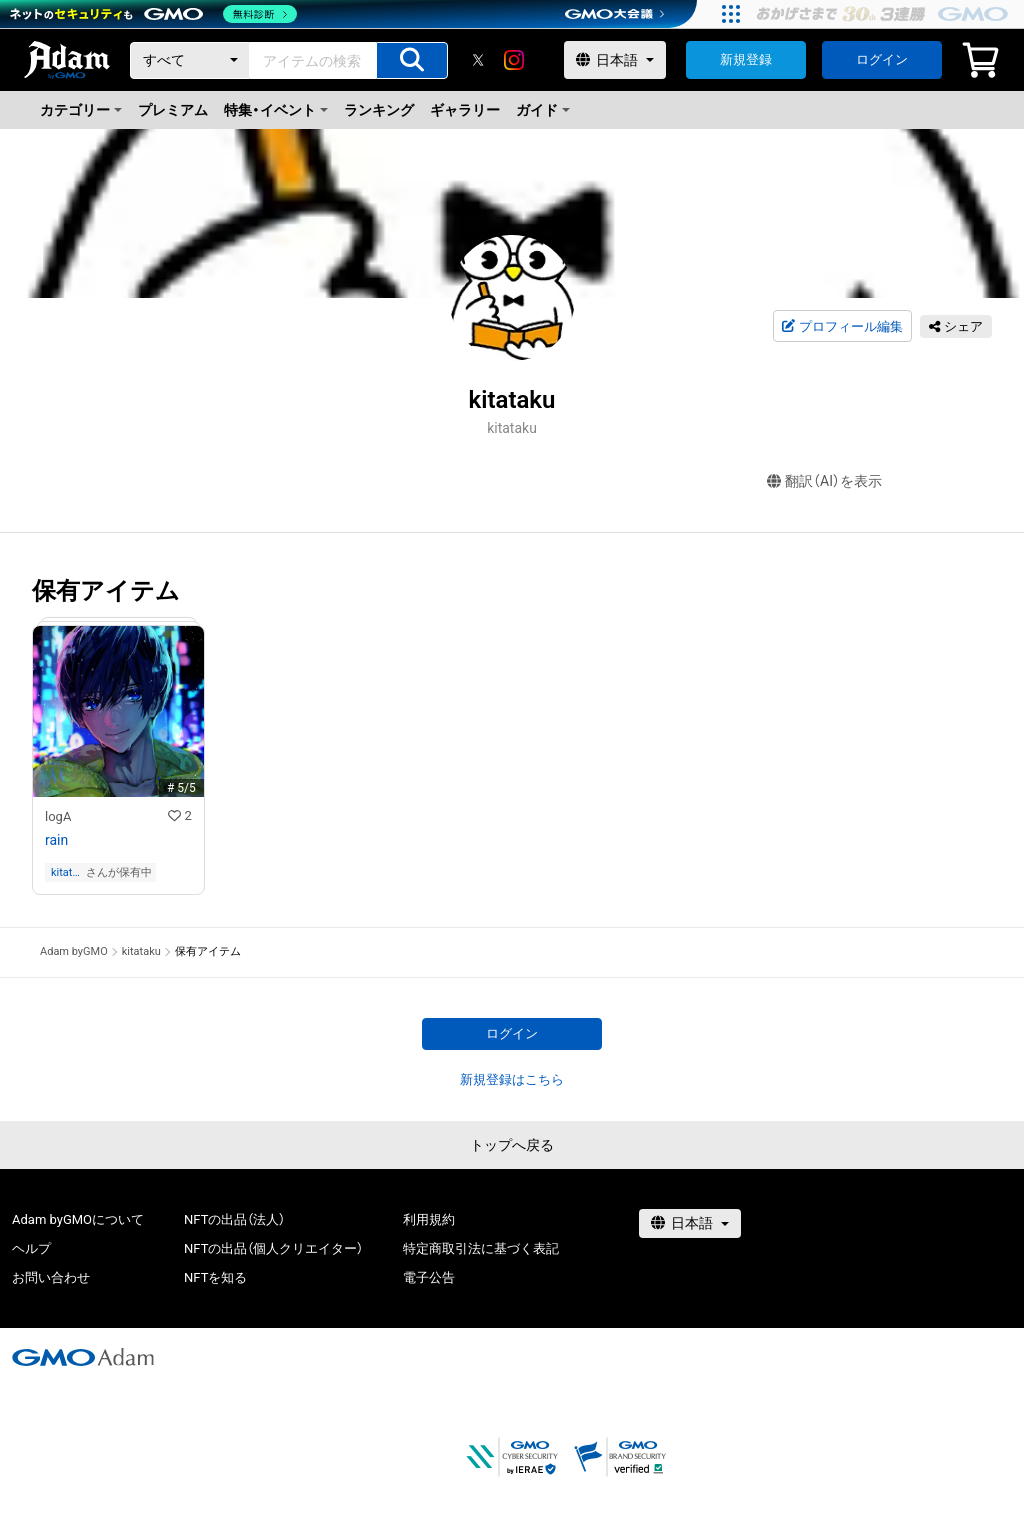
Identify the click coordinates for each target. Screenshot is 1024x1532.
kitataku (64, 872)
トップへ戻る (512, 1145)
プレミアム (173, 110)
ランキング (379, 110)
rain (56, 840)
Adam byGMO (74, 951)
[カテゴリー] (190, 60)
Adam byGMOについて (78, 1219)
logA (58, 816)
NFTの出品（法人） (234, 1219)
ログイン (882, 59)
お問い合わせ (51, 1277)
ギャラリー (465, 110)
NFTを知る (215, 1277)
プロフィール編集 (842, 327)
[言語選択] (615, 60)
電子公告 (429, 1277)
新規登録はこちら (512, 1079)
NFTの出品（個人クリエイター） (273, 1248)
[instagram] (514, 60)
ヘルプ (31, 1248)
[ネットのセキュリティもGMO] (153, 14)
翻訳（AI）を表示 (824, 481)
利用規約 (429, 1219)
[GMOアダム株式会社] (83, 1357)
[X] (478, 60)
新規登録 (746, 59)
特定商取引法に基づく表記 (481, 1248)
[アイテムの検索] (412, 60)
